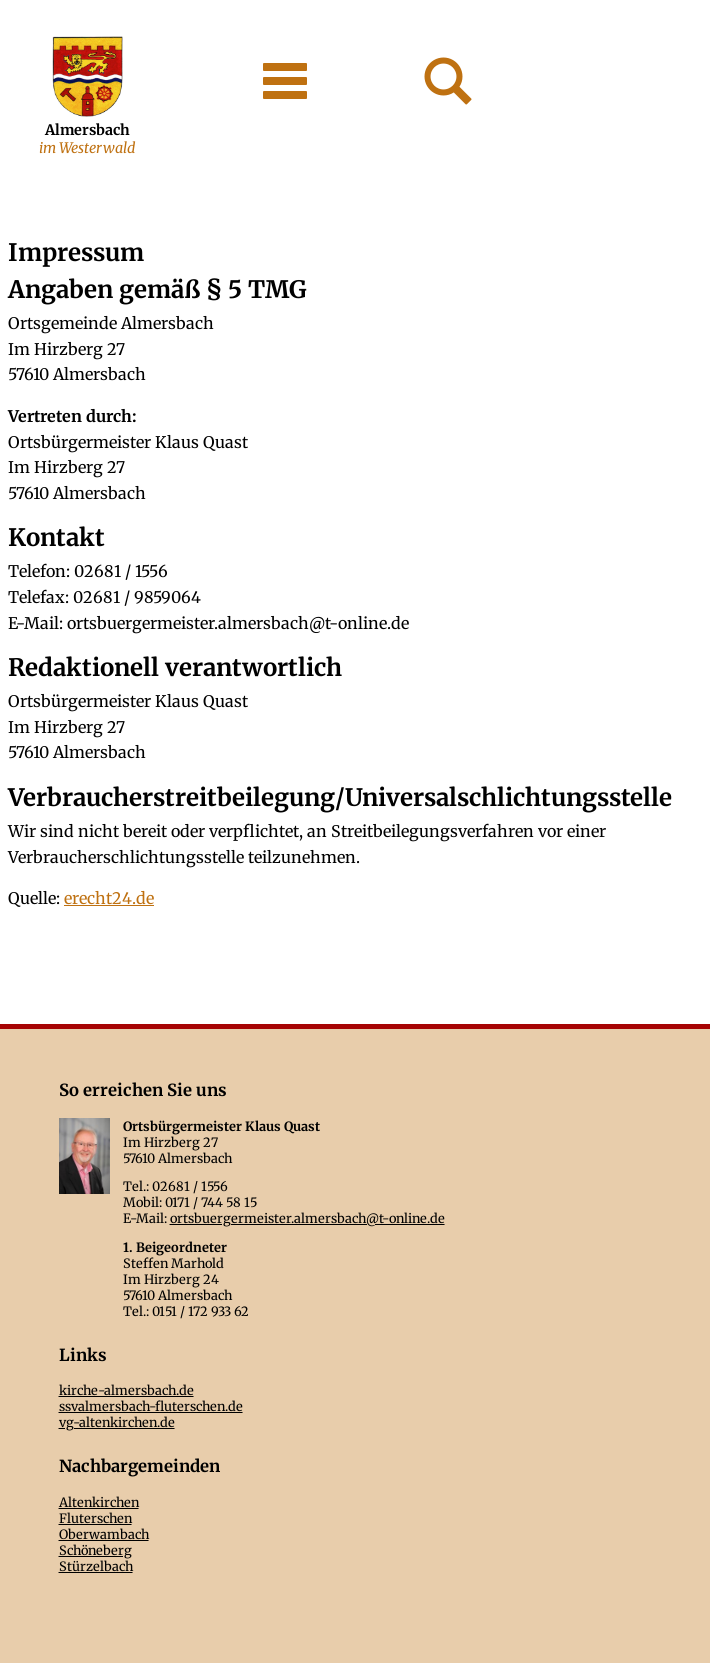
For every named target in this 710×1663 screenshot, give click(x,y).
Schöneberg (95, 1550)
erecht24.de (109, 898)
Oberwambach (104, 1534)
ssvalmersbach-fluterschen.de (151, 1406)
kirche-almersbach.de (126, 1390)
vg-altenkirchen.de (117, 1422)
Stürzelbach (96, 1566)
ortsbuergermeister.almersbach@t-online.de (307, 1218)
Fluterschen (95, 1518)
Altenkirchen (99, 1502)
